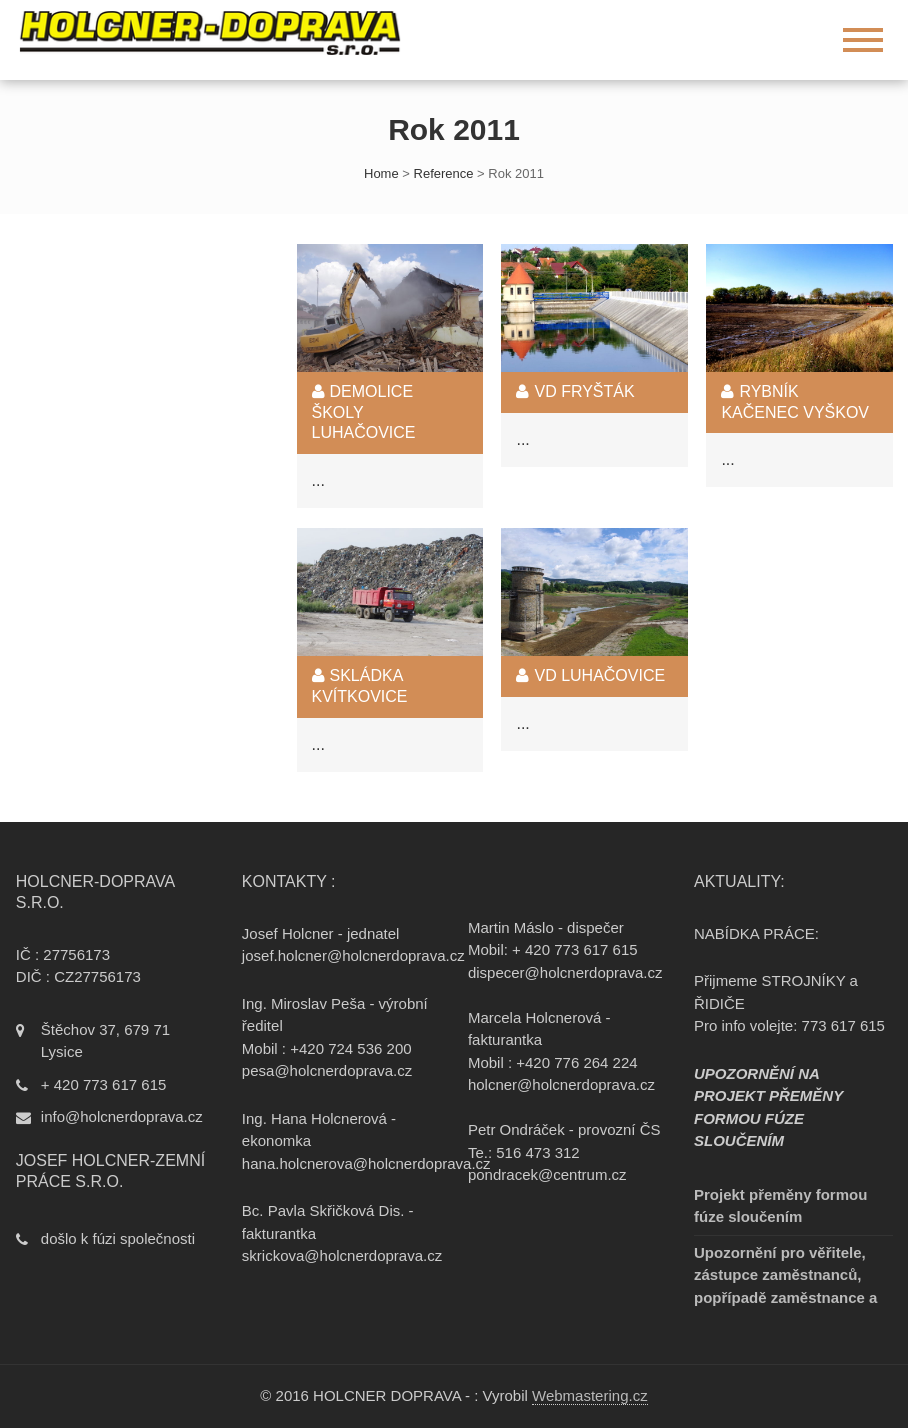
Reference (444, 173)
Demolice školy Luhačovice (364, 412)
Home (381, 173)
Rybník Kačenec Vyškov (795, 402)
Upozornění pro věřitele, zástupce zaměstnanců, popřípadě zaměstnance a (785, 1275)
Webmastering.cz (590, 1395)
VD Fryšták (575, 391)
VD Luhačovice (590, 675)
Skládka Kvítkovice (360, 686)
